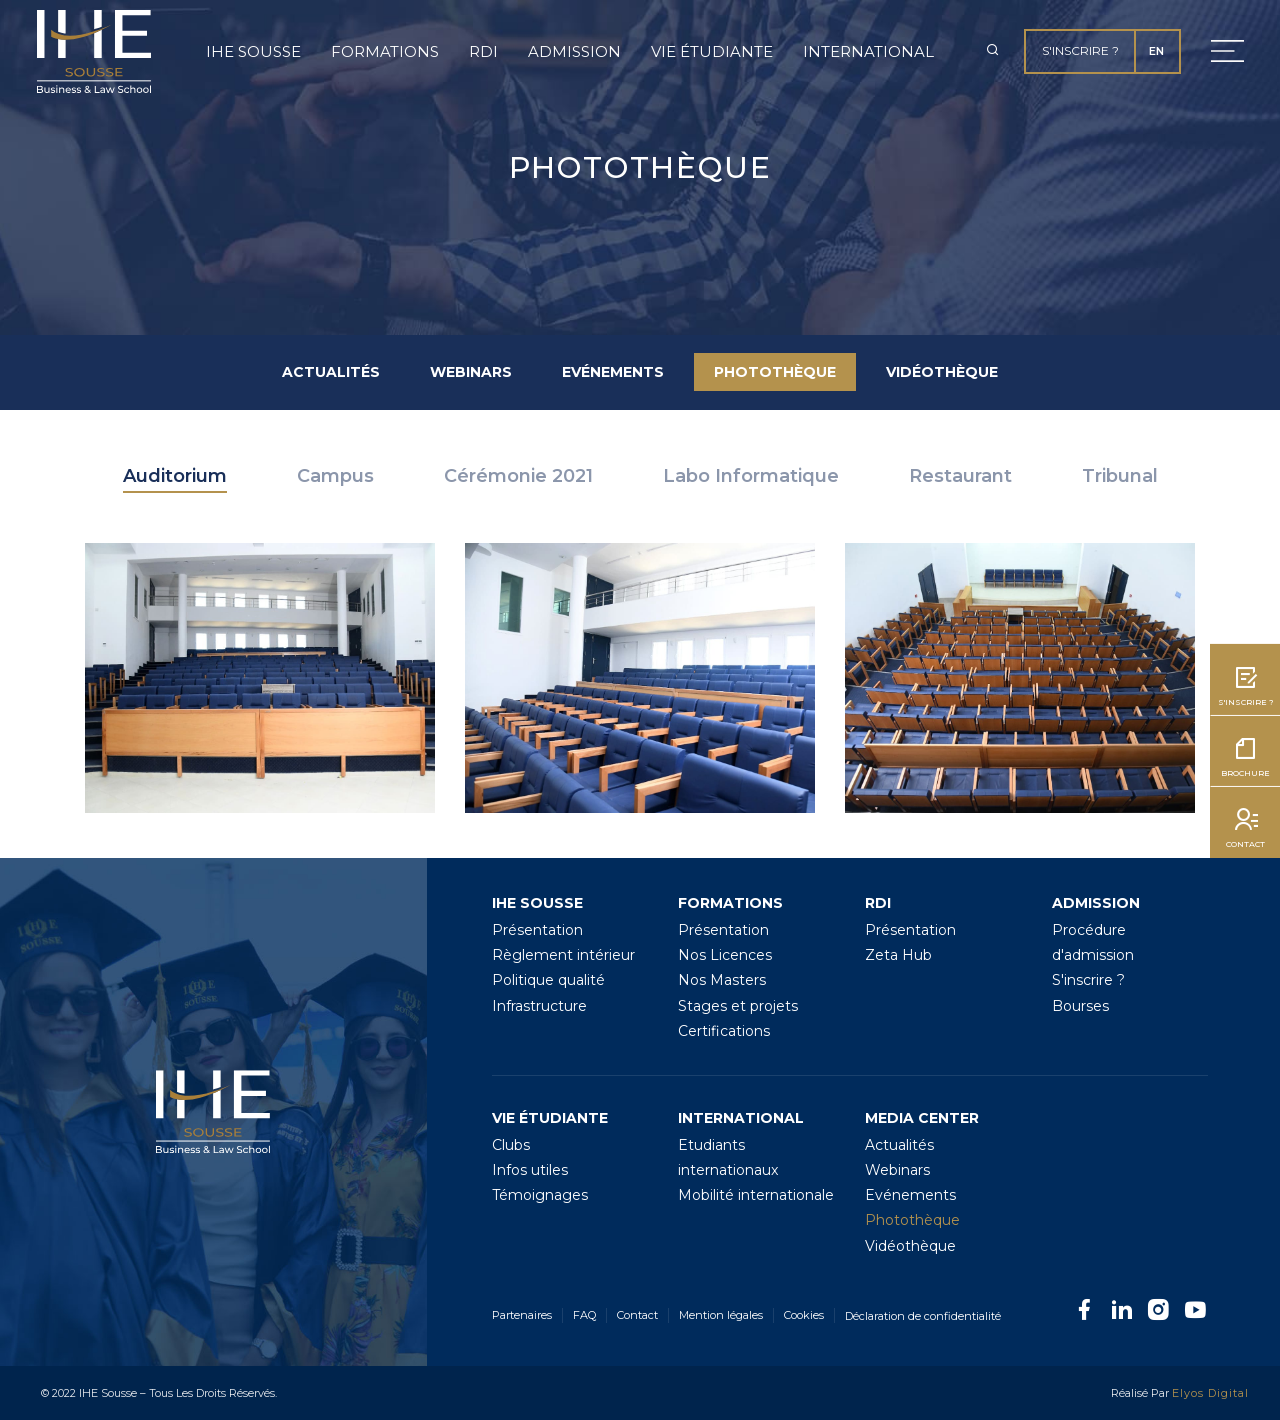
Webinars (471, 372)
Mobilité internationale (756, 1195)
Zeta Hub (898, 955)
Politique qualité (548, 980)
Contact (637, 1315)
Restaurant (960, 476)
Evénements (613, 372)
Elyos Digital (1210, 1393)
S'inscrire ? (1080, 50)
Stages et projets (738, 1006)
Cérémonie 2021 (518, 476)
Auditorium (175, 476)
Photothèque (775, 372)
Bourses (1080, 1006)
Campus (335, 476)
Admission (574, 51)
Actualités (331, 372)
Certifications (724, 1031)
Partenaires (522, 1315)
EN (1156, 51)
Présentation (537, 930)
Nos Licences (725, 955)
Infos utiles (530, 1170)
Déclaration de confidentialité (923, 1316)
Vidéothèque (942, 372)
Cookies (804, 1315)
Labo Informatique (751, 476)
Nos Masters (722, 980)
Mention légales (721, 1315)
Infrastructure (539, 1006)
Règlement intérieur (563, 955)
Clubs (511, 1145)
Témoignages (540, 1195)
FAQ (584, 1315)
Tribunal (1120, 476)
